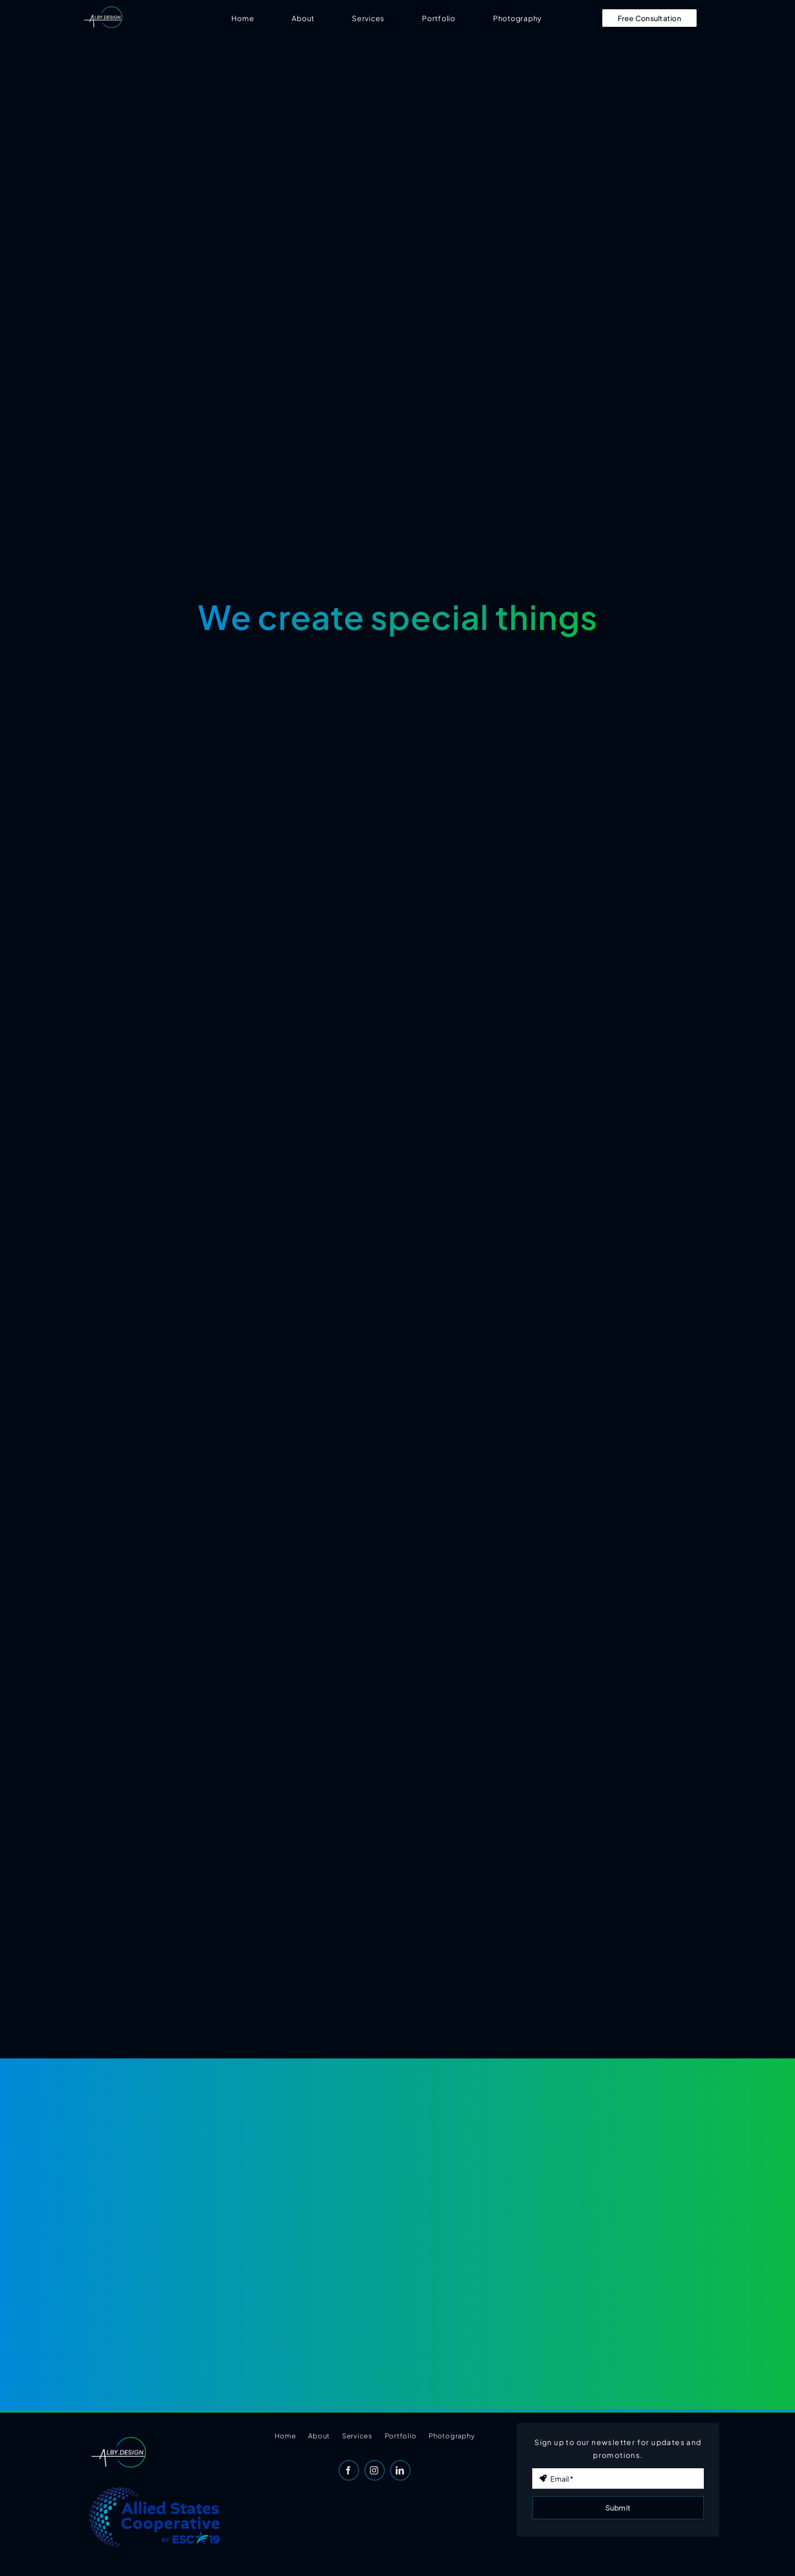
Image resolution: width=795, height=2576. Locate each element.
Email (546, 2457)
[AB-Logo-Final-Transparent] (103, 8)
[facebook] (349, 2470)
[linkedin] (400, 2470)
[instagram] (374, 2470)
